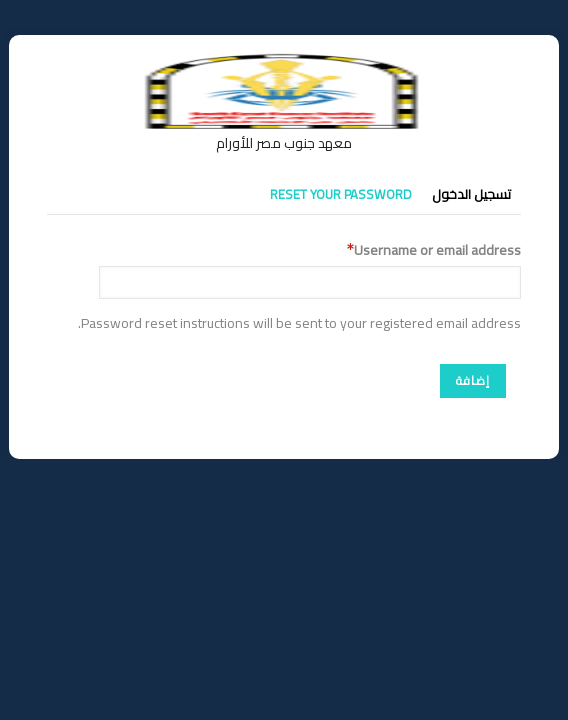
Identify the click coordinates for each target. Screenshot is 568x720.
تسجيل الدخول (471, 194)
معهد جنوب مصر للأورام (284, 143)
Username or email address (437, 250)
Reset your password (341, 194)
